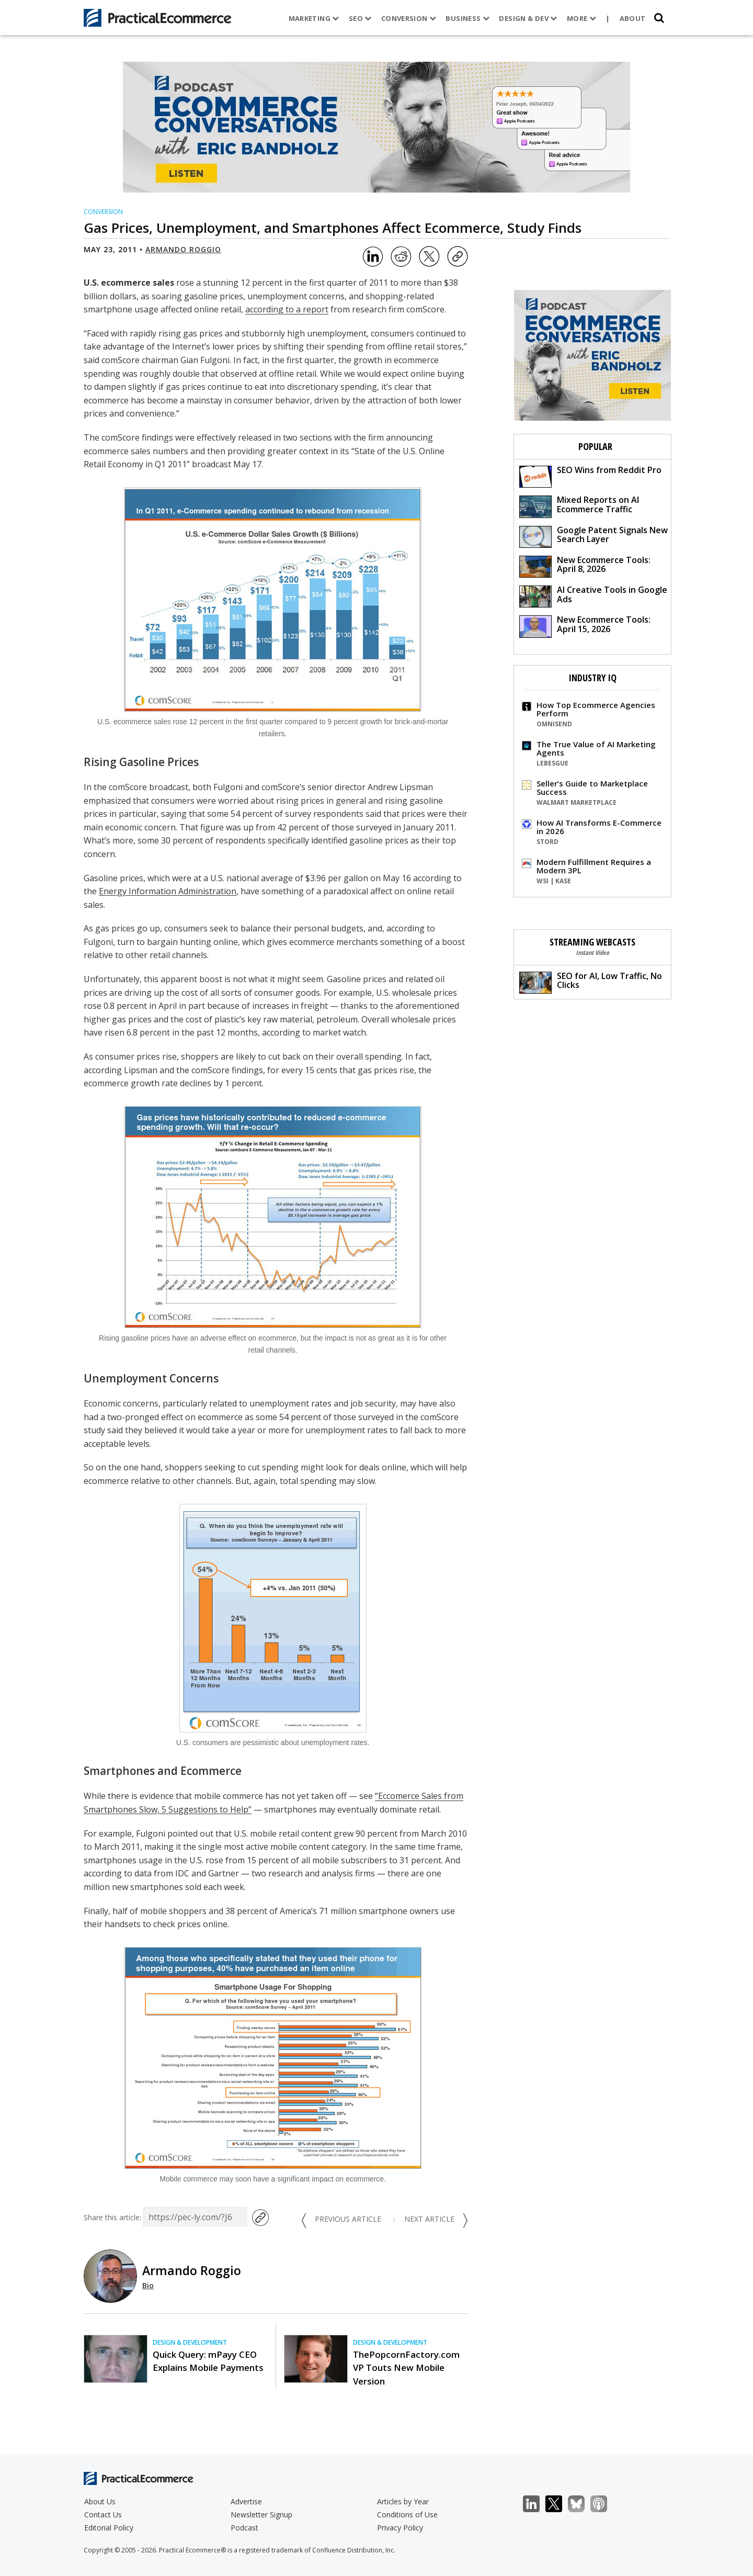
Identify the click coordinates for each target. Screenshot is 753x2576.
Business (467, 18)
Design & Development (190, 2342)
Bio (148, 2285)
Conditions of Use (407, 2514)
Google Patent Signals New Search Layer (593, 536)
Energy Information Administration (167, 891)
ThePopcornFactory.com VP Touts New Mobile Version (406, 2367)
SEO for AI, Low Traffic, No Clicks (590, 982)
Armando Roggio (183, 249)
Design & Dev (528, 18)
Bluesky (581, 2504)
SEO (360, 18)
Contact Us (103, 2514)
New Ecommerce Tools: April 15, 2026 (585, 625)
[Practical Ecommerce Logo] (158, 18)
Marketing (314, 18)
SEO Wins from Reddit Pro (590, 476)
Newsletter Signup (261, 2514)
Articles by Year (403, 2501)
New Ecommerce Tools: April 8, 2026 (585, 566)
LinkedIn (536, 2504)
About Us (100, 2501)
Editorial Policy (108, 2528)
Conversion (409, 18)
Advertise (246, 2501)
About (633, 18)
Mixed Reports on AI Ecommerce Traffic (579, 506)
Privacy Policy (400, 2528)
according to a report (286, 309)
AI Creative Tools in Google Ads (593, 596)
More (581, 18)
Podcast (244, 2528)
